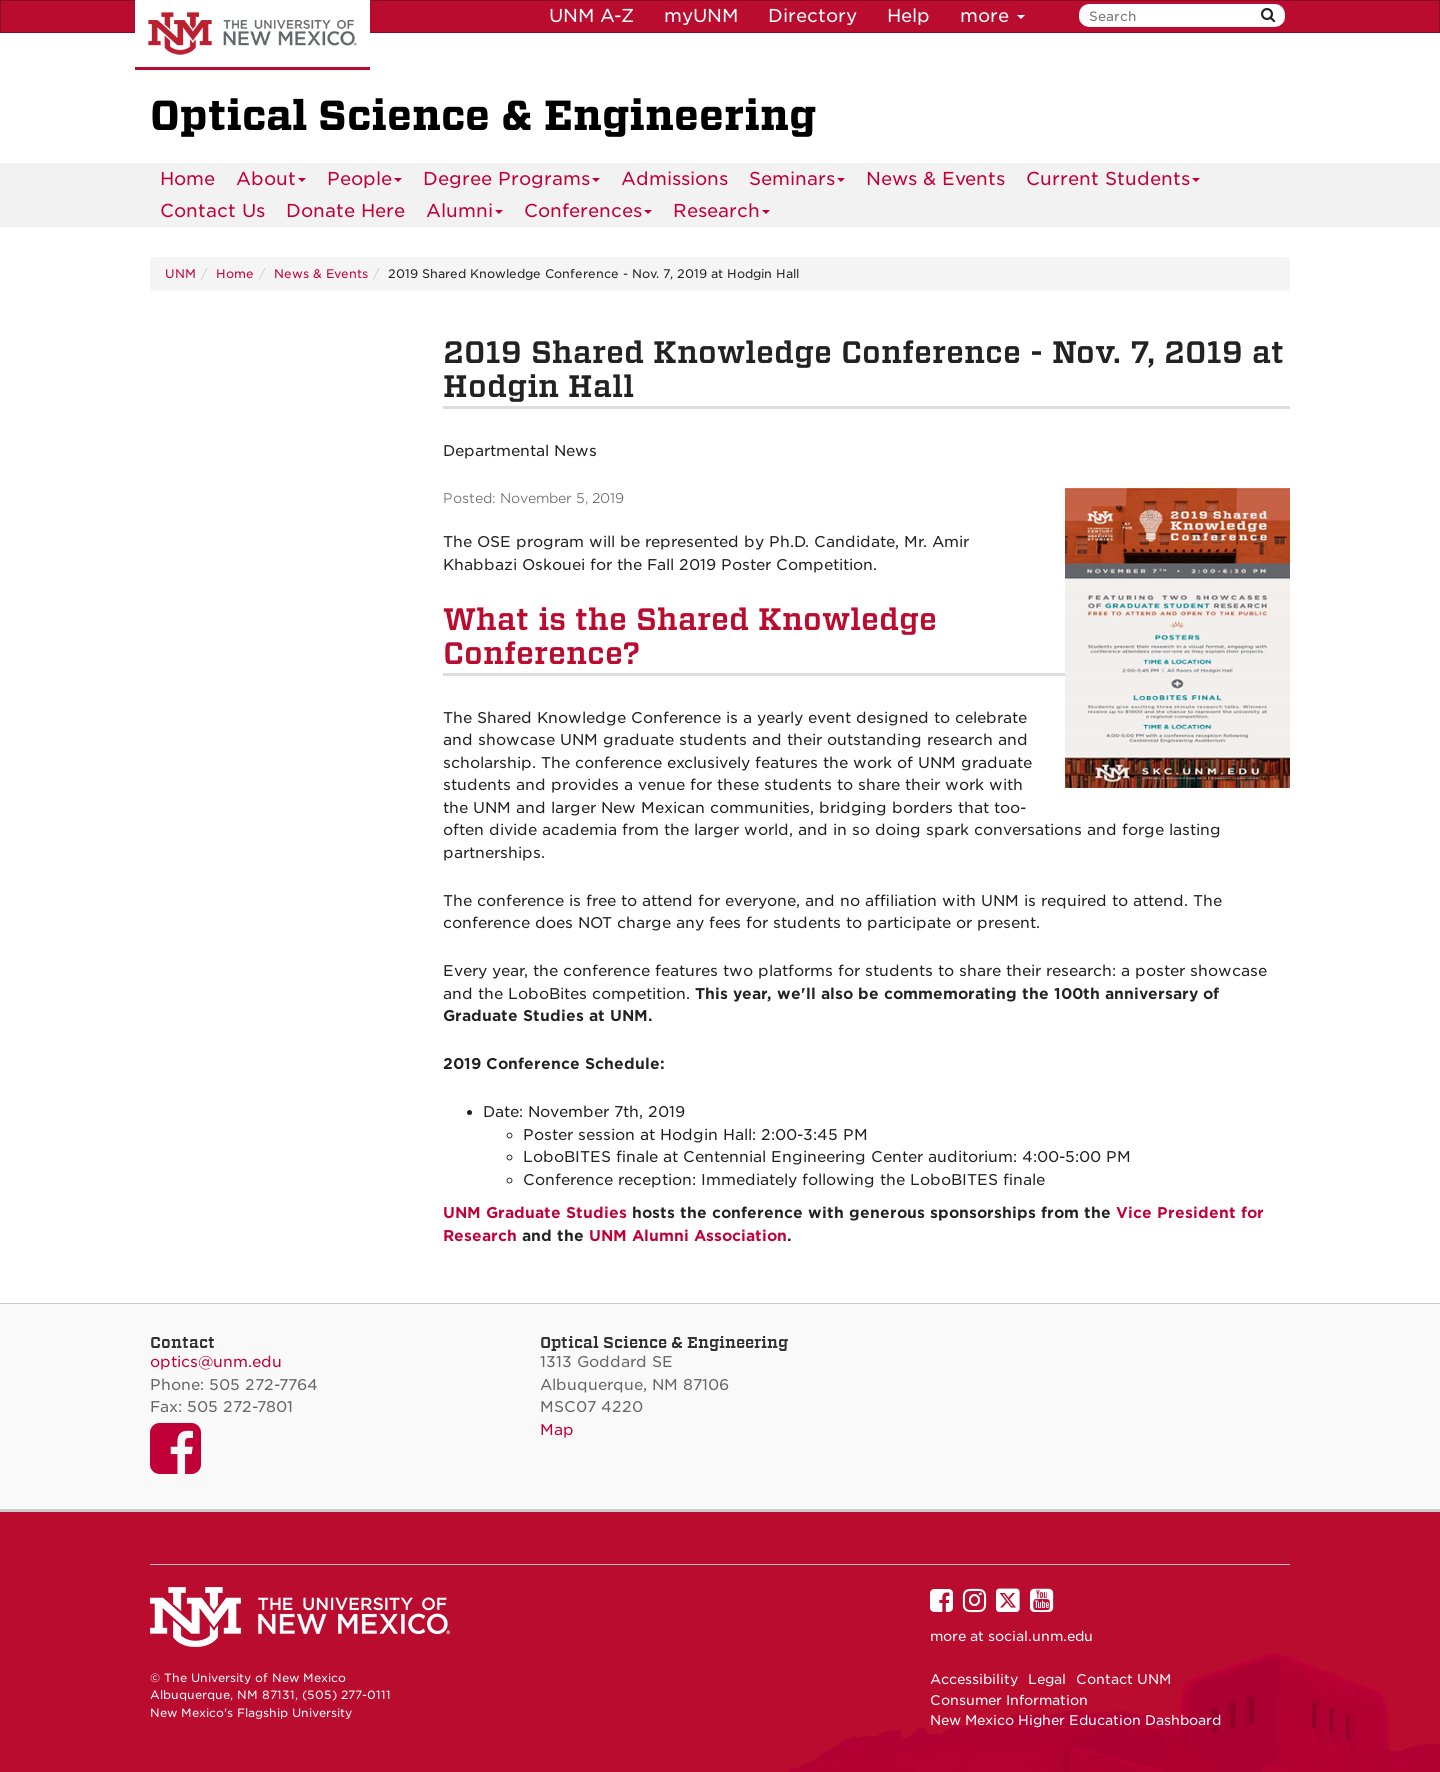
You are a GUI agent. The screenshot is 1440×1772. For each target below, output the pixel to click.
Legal (1047, 1679)
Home (187, 178)
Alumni (465, 213)
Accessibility (974, 1679)
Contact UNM (1123, 1679)
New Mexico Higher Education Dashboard (1075, 1720)
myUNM (701, 15)
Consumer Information (1009, 1700)
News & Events (935, 178)
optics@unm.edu (216, 1362)
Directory (812, 15)
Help (908, 15)
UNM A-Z (591, 15)
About (271, 181)
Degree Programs (512, 181)
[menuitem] (187, 179)
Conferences (588, 213)
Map (557, 1430)
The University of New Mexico (252, 35)
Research (722, 213)
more (992, 15)
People (365, 181)
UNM (180, 273)
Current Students (1113, 181)
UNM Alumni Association (688, 1236)
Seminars (797, 181)
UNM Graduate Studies (535, 1213)
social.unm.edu (1040, 1636)
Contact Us (212, 210)
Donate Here (345, 210)
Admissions (674, 178)
